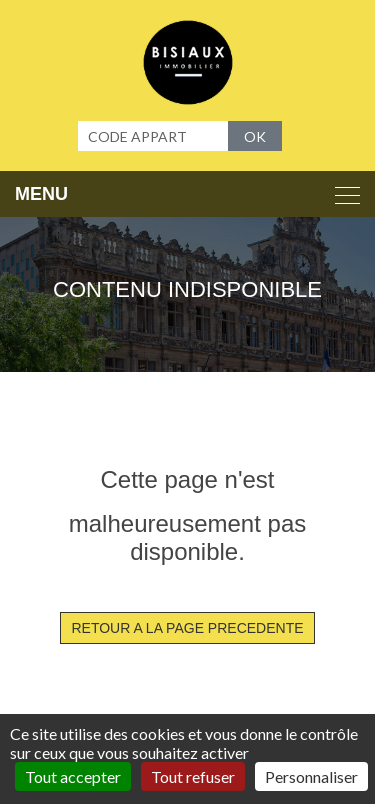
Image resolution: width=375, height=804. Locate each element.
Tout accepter (73, 776)
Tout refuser (193, 776)
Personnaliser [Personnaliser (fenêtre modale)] (311, 776)
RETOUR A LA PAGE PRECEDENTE (187, 628)
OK (255, 136)
